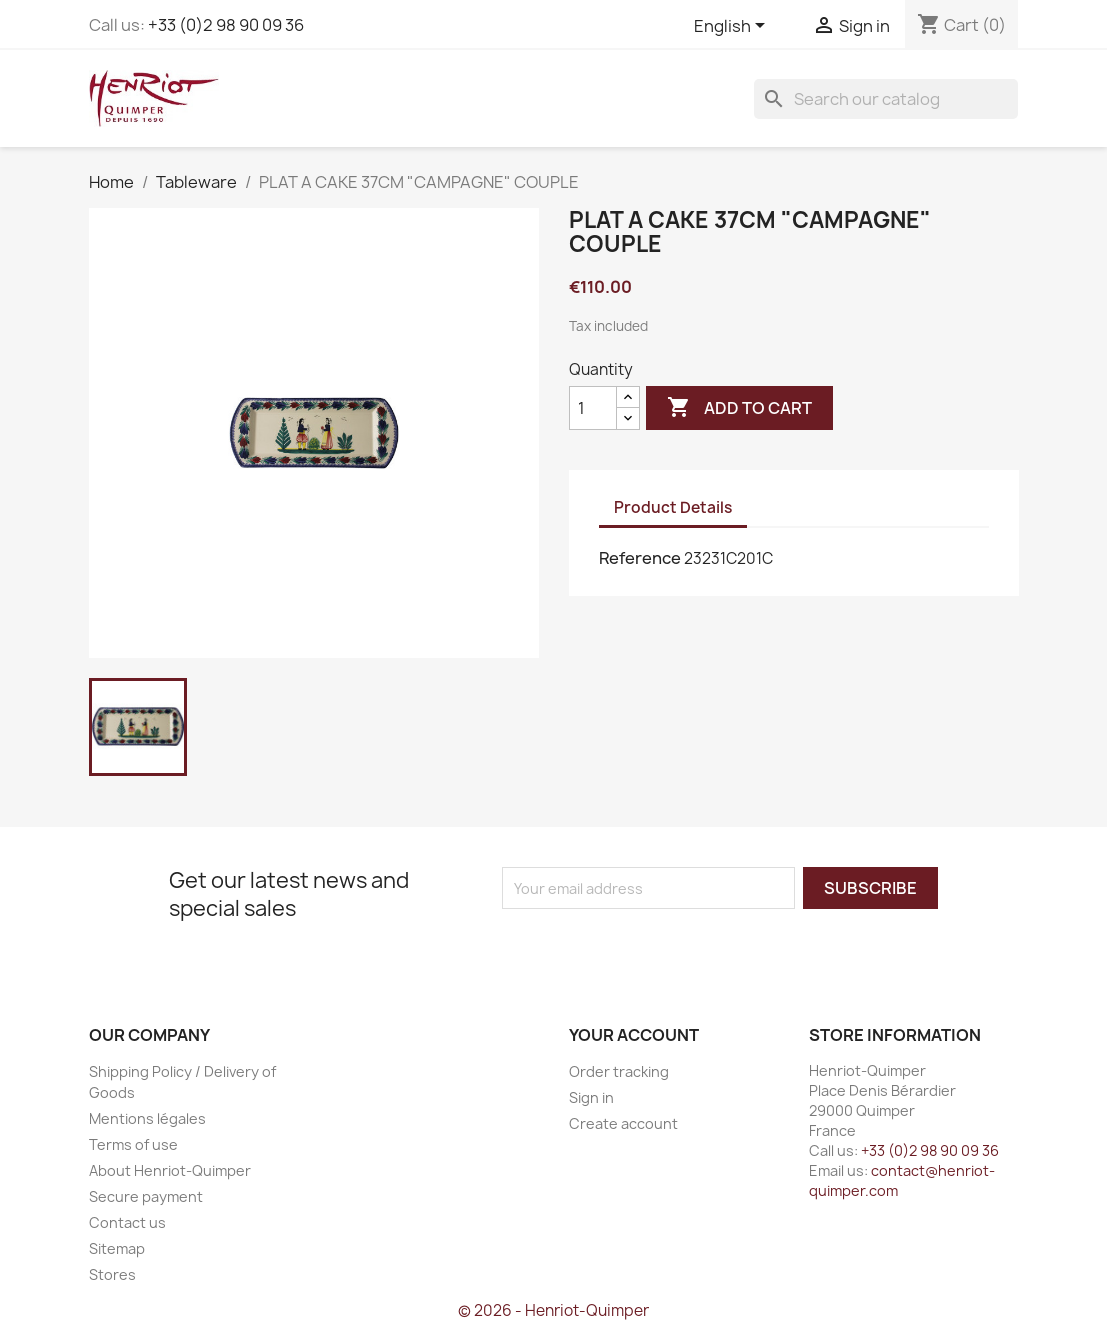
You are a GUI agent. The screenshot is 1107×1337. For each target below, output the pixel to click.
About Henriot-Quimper (170, 1170)
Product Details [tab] (673, 507)
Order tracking (619, 1071)
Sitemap (117, 1248)
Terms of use (133, 1144)
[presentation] (669, 948)
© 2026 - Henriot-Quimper (553, 1310)
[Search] (886, 99)
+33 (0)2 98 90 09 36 (226, 25)
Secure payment (146, 1196)
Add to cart (739, 408)
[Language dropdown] (733, 27)
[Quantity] (593, 408)
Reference (640, 558)
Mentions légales (147, 1118)
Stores (112, 1274)
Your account (634, 1035)
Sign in (591, 1097)
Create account (623, 1123)
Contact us (127, 1222)
